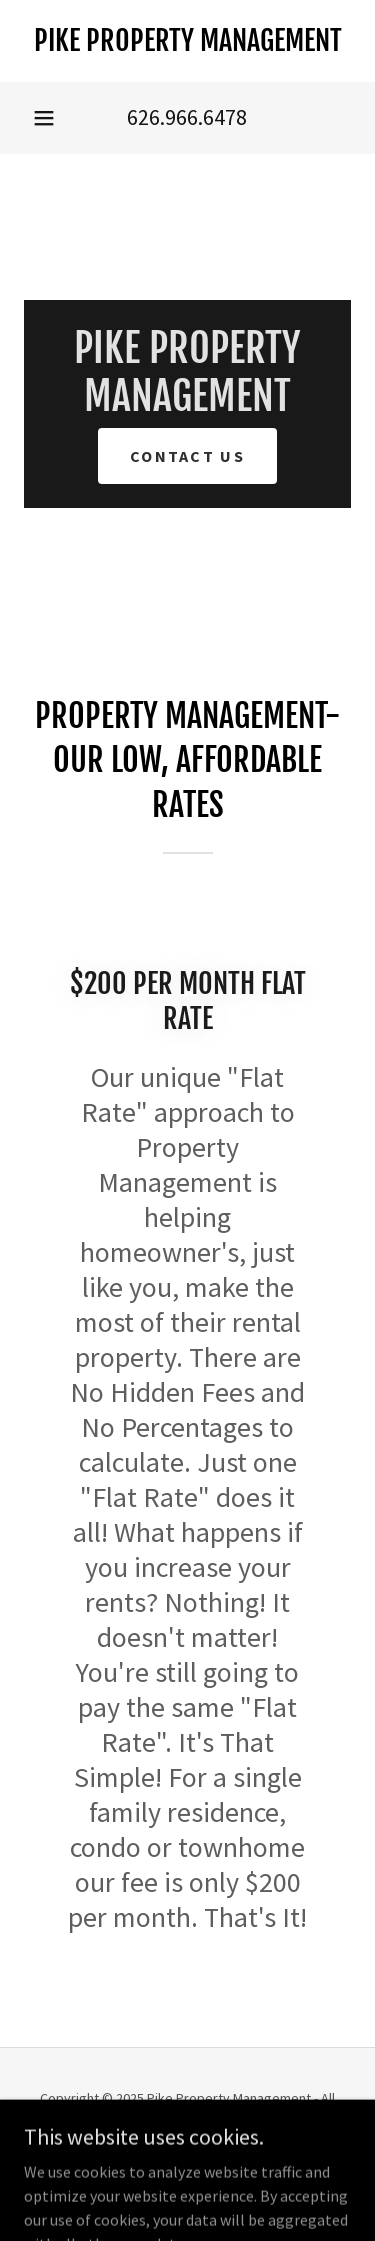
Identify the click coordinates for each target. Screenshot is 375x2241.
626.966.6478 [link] (187, 117)
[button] (44, 118)
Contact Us (187, 456)
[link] (187, 41)
